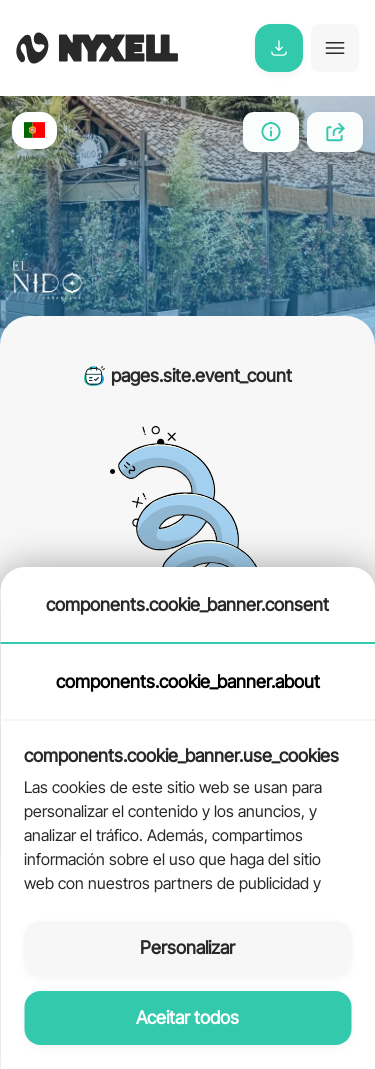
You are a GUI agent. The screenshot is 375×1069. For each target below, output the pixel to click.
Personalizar (187, 947)
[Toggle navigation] (335, 48)
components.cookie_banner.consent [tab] (187, 604)
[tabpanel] (187, 809)
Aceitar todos (187, 1017)
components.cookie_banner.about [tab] (188, 681)
